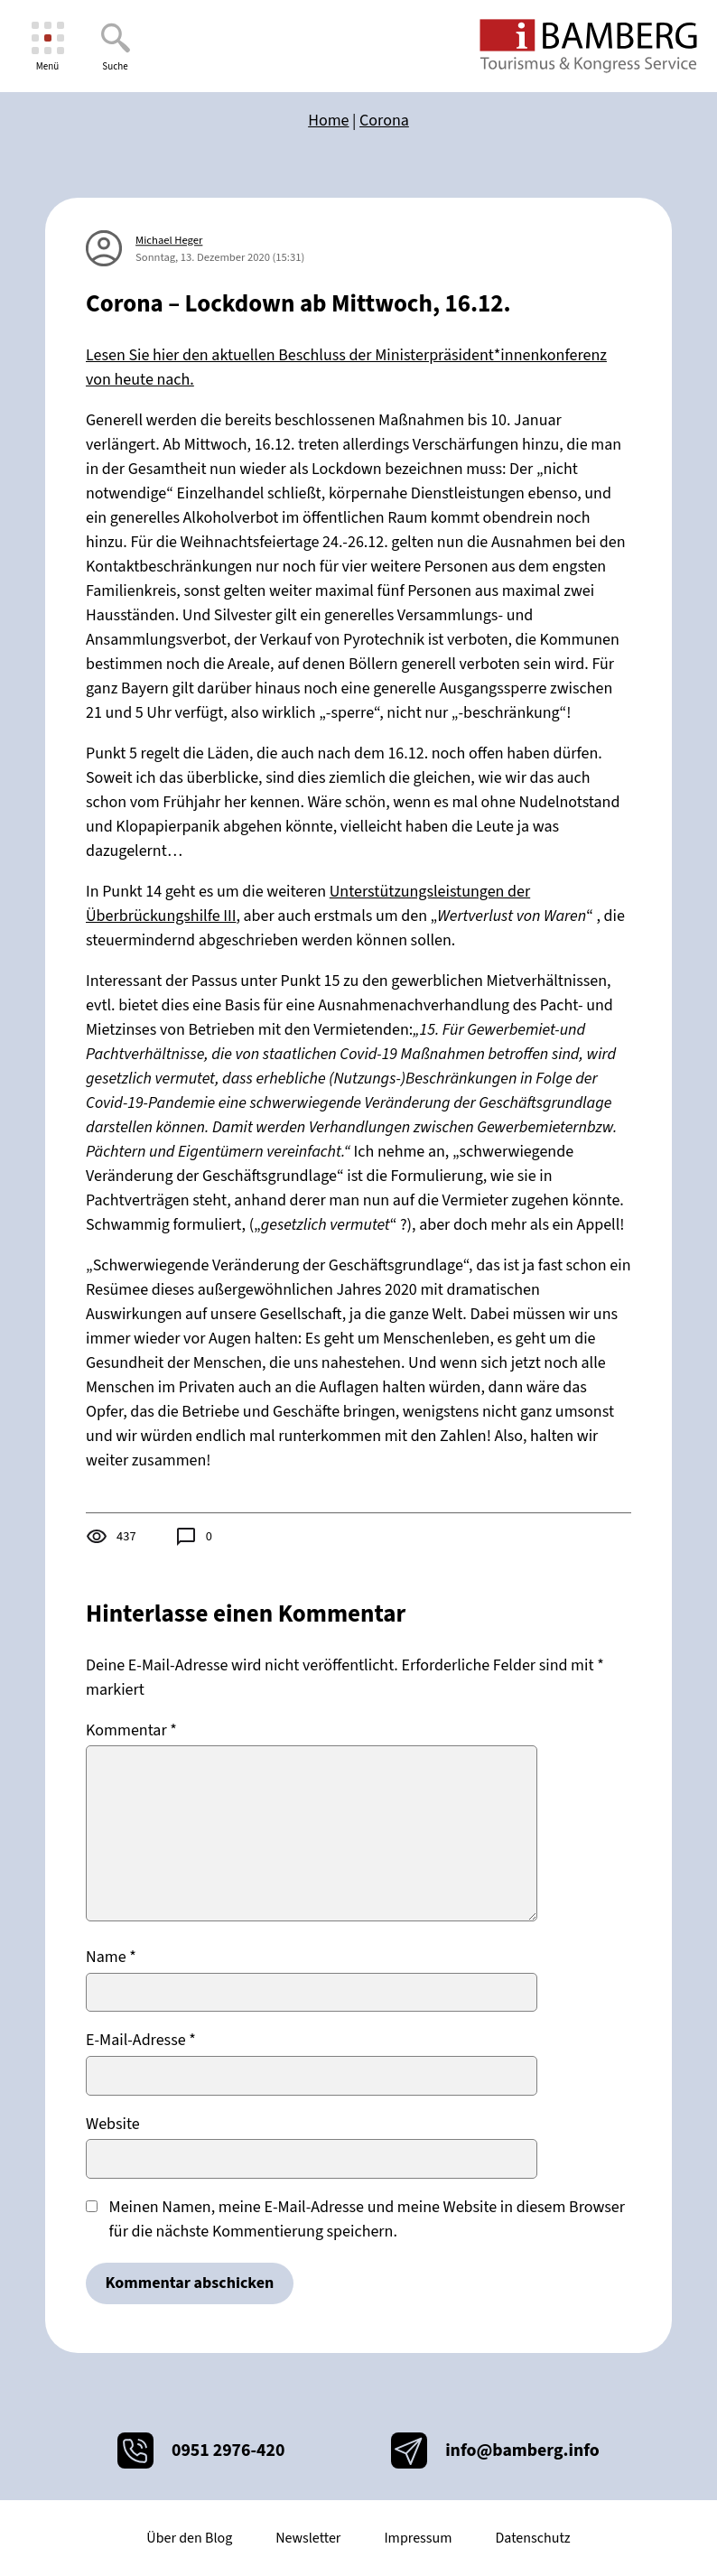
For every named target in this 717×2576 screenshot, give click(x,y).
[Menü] (47, 46)
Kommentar (131, 1730)
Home (328, 120)
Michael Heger (168, 240)
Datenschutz (532, 2538)
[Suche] (115, 46)
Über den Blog (189, 2538)
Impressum (418, 2538)
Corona (384, 120)
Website (113, 2124)
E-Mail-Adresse (141, 2040)
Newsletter (307, 2538)
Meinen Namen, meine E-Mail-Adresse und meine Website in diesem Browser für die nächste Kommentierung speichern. (367, 2219)
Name (111, 1957)
